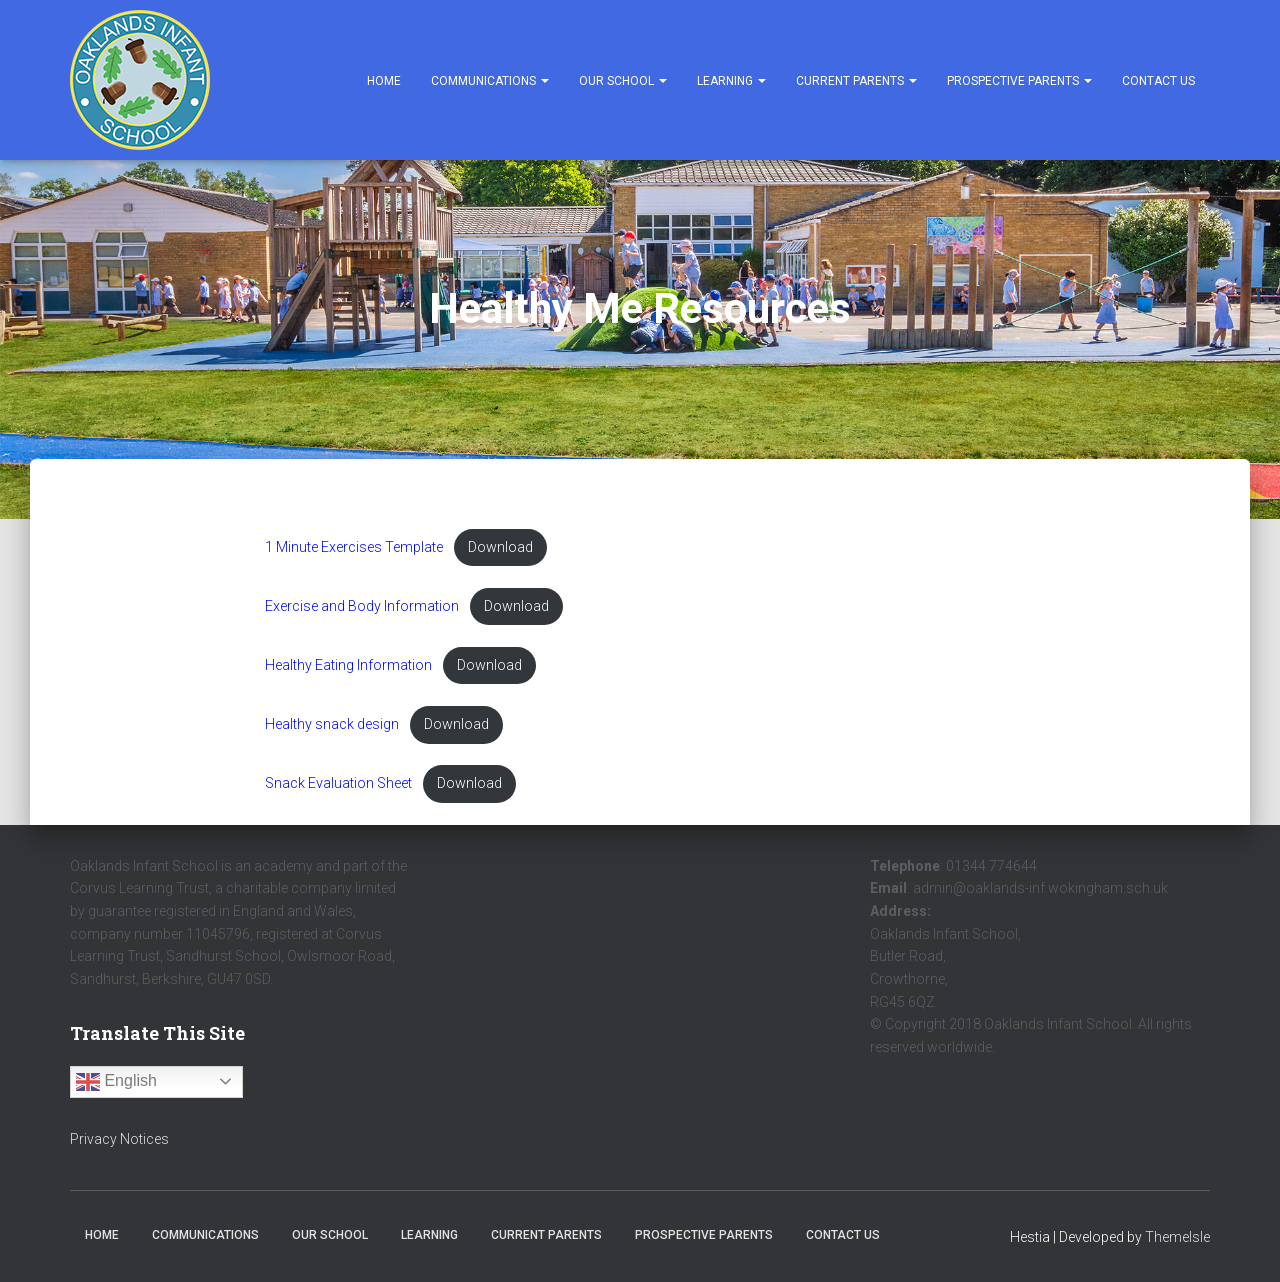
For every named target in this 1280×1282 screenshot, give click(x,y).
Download (503, 547)
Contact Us (1158, 81)
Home (384, 81)
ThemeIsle (1177, 1238)
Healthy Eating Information (349, 666)
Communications (490, 81)
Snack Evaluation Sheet (339, 784)
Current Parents (856, 81)
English (116, 1082)
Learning (731, 81)
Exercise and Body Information (363, 606)
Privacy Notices (119, 1139)
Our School (623, 81)
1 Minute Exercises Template (355, 547)
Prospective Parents (1019, 81)
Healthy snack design (333, 725)
